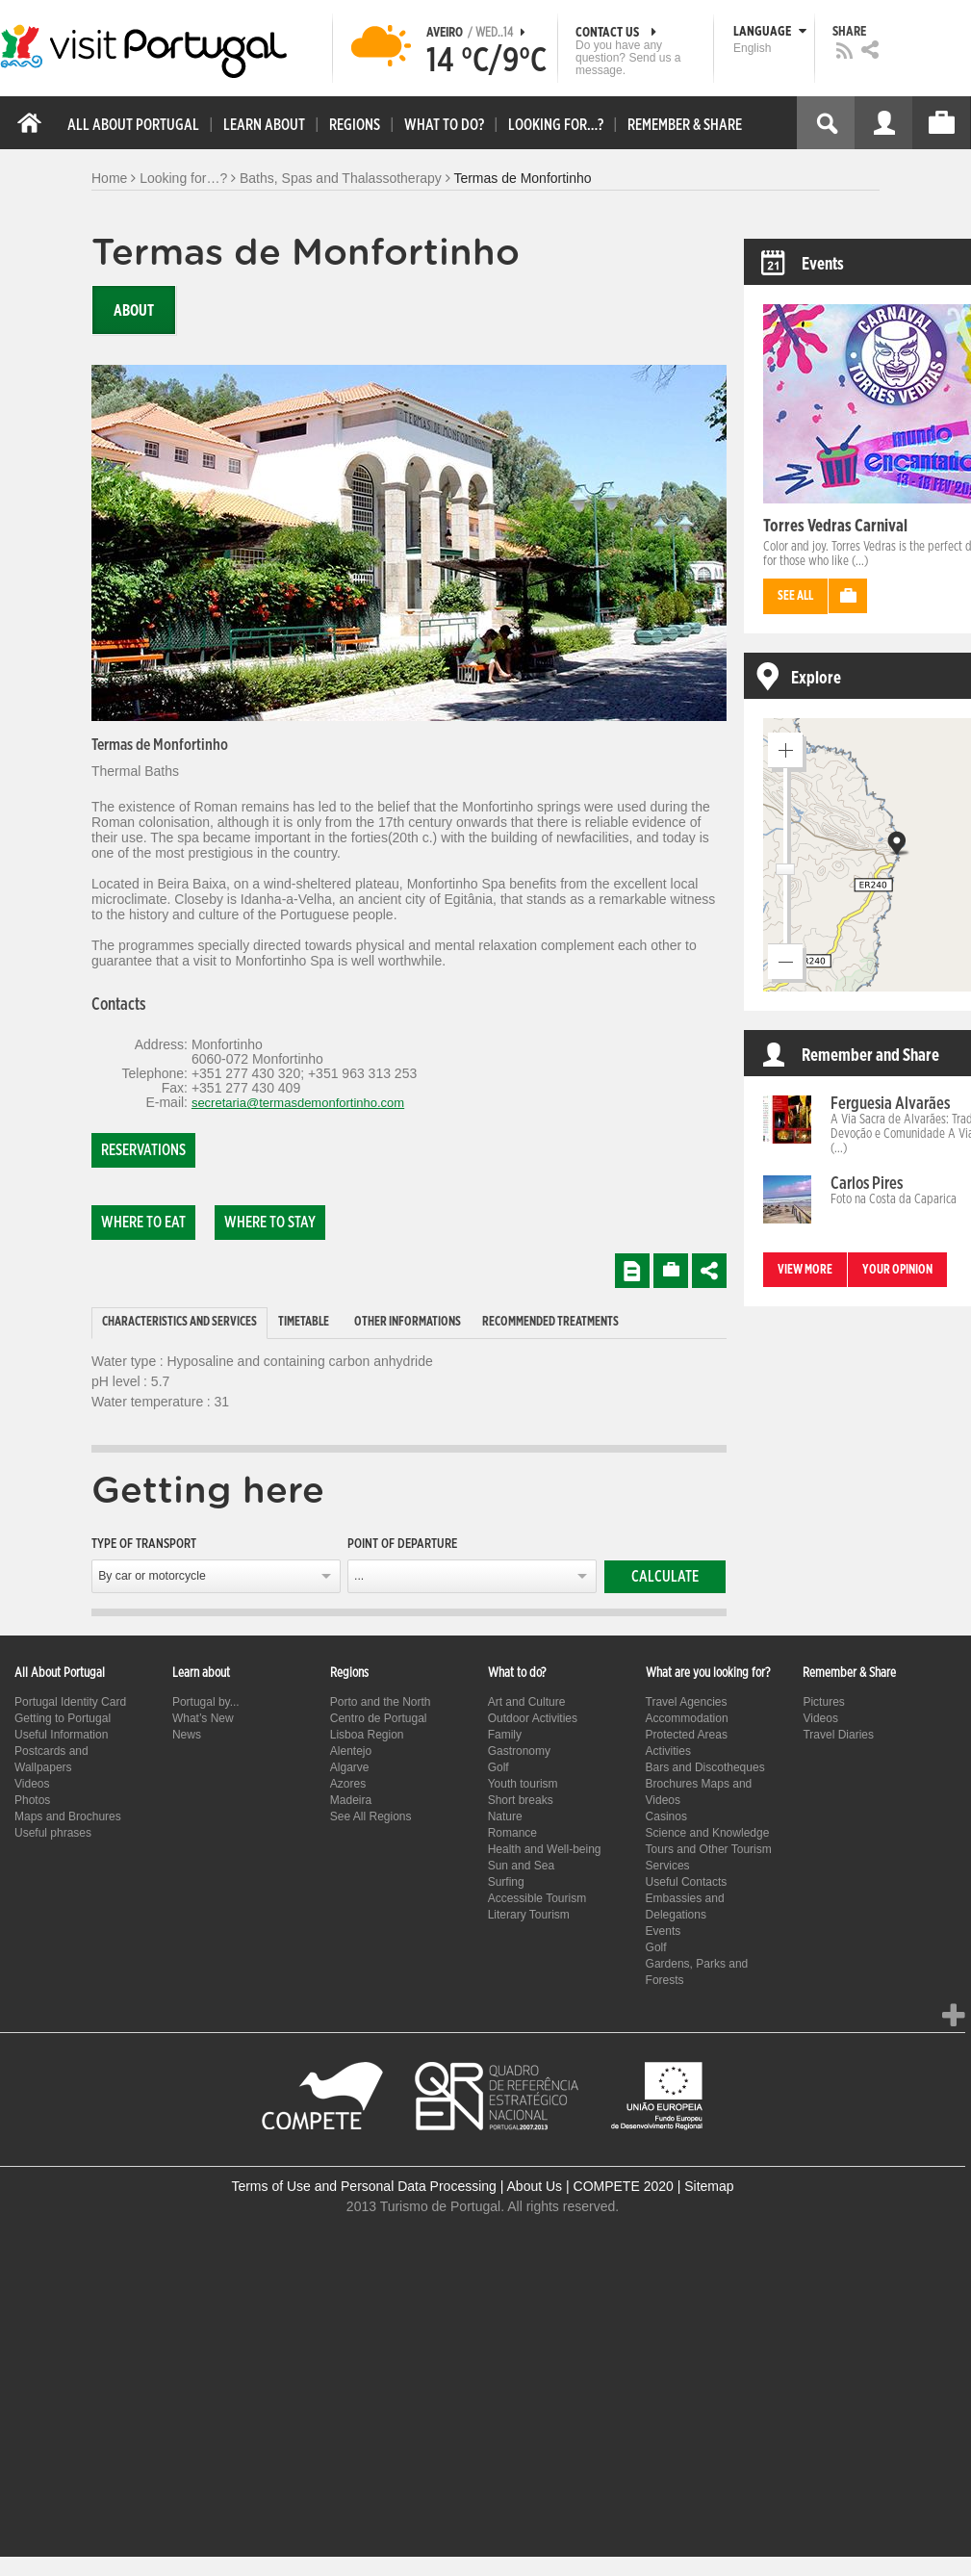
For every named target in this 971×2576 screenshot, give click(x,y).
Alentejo (350, 1751)
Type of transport (143, 1544)
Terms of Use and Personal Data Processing (363, 2186)
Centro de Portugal (378, 1718)
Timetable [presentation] (303, 1322)
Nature (505, 1816)
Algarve (350, 1767)
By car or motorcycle (152, 1576)
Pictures (823, 1702)
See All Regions (371, 1816)
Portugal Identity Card (70, 1702)
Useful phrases (52, 1833)
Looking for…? (183, 178)
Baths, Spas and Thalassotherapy (341, 178)
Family (505, 1734)
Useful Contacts (687, 1882)
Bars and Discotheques (705, 1767)
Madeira (350, 1800)
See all (795, 596)
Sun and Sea (521, 1865)
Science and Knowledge (708, 1833)
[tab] (179, 1323)
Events (663, 1931)
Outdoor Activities (532, 1718)
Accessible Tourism (537, 1898)
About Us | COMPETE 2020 (590, 2186)
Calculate (665, 1576)
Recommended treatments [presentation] (550, 1322)
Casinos (666, 1816)
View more (805, 1270)
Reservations (143, 1150)
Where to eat (143, 1222)
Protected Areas (687, 1734)
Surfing (506, 1882)
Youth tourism (523, 1783)
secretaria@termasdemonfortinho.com (298, 1102)
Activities (668, 1751)
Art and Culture (527, 1702)
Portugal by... (206, 1702)
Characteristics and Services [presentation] (179, 1322)
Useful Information (61, 1734)
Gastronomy (519, 1751)
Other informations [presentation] (407, 1322)
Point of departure (402, 1544)
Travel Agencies (687, 1702)
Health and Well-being (544, 1849)
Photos (32, 1800)
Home (109, 178)
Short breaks (520, 1800)
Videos (31, 1783)
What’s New (203, 1718)
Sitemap (708, 2186)
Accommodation (687, 1718)
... (359, 1576)
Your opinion (897, 1270)
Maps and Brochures (67, 1816)
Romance (512, 1833)
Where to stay (270, 1222)
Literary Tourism (529, 1914)
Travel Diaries (838, 1734)
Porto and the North (380, 1702)
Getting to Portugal (62, 1718)
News (186, 1734)
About (134, 311)
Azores (348, 1783)
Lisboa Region (367, 1734)
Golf (498, 1767)
